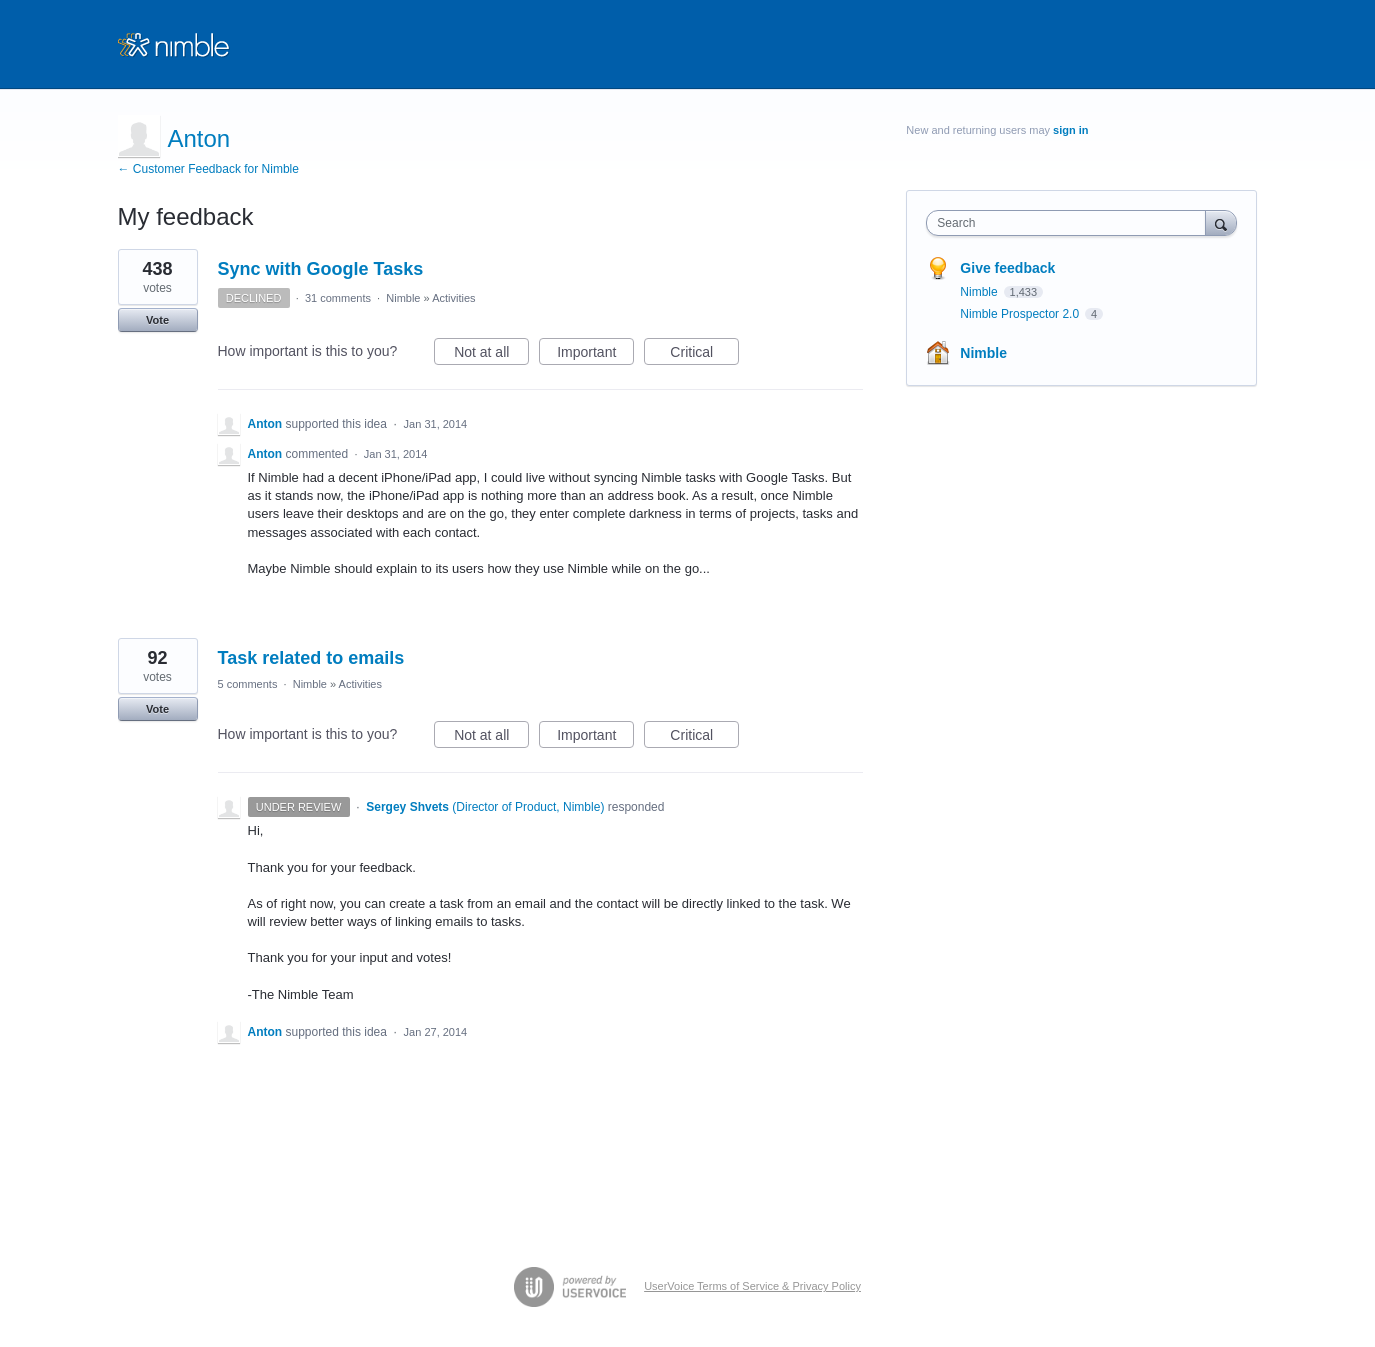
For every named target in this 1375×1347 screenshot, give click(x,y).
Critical (704, 355)
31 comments (338, 298)
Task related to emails (311, 658)
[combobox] (1070, 223)
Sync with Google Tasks (321, 269)
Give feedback (1007, 268)
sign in (1070, 130)
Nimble (403, 298)
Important (595, 355)
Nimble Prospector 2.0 (1021, 314)
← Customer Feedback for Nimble (208, 169)
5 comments (248, 684)
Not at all (491, 355)
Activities (453, 298)
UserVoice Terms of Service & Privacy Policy (752, 1286)
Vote (157, 320)
